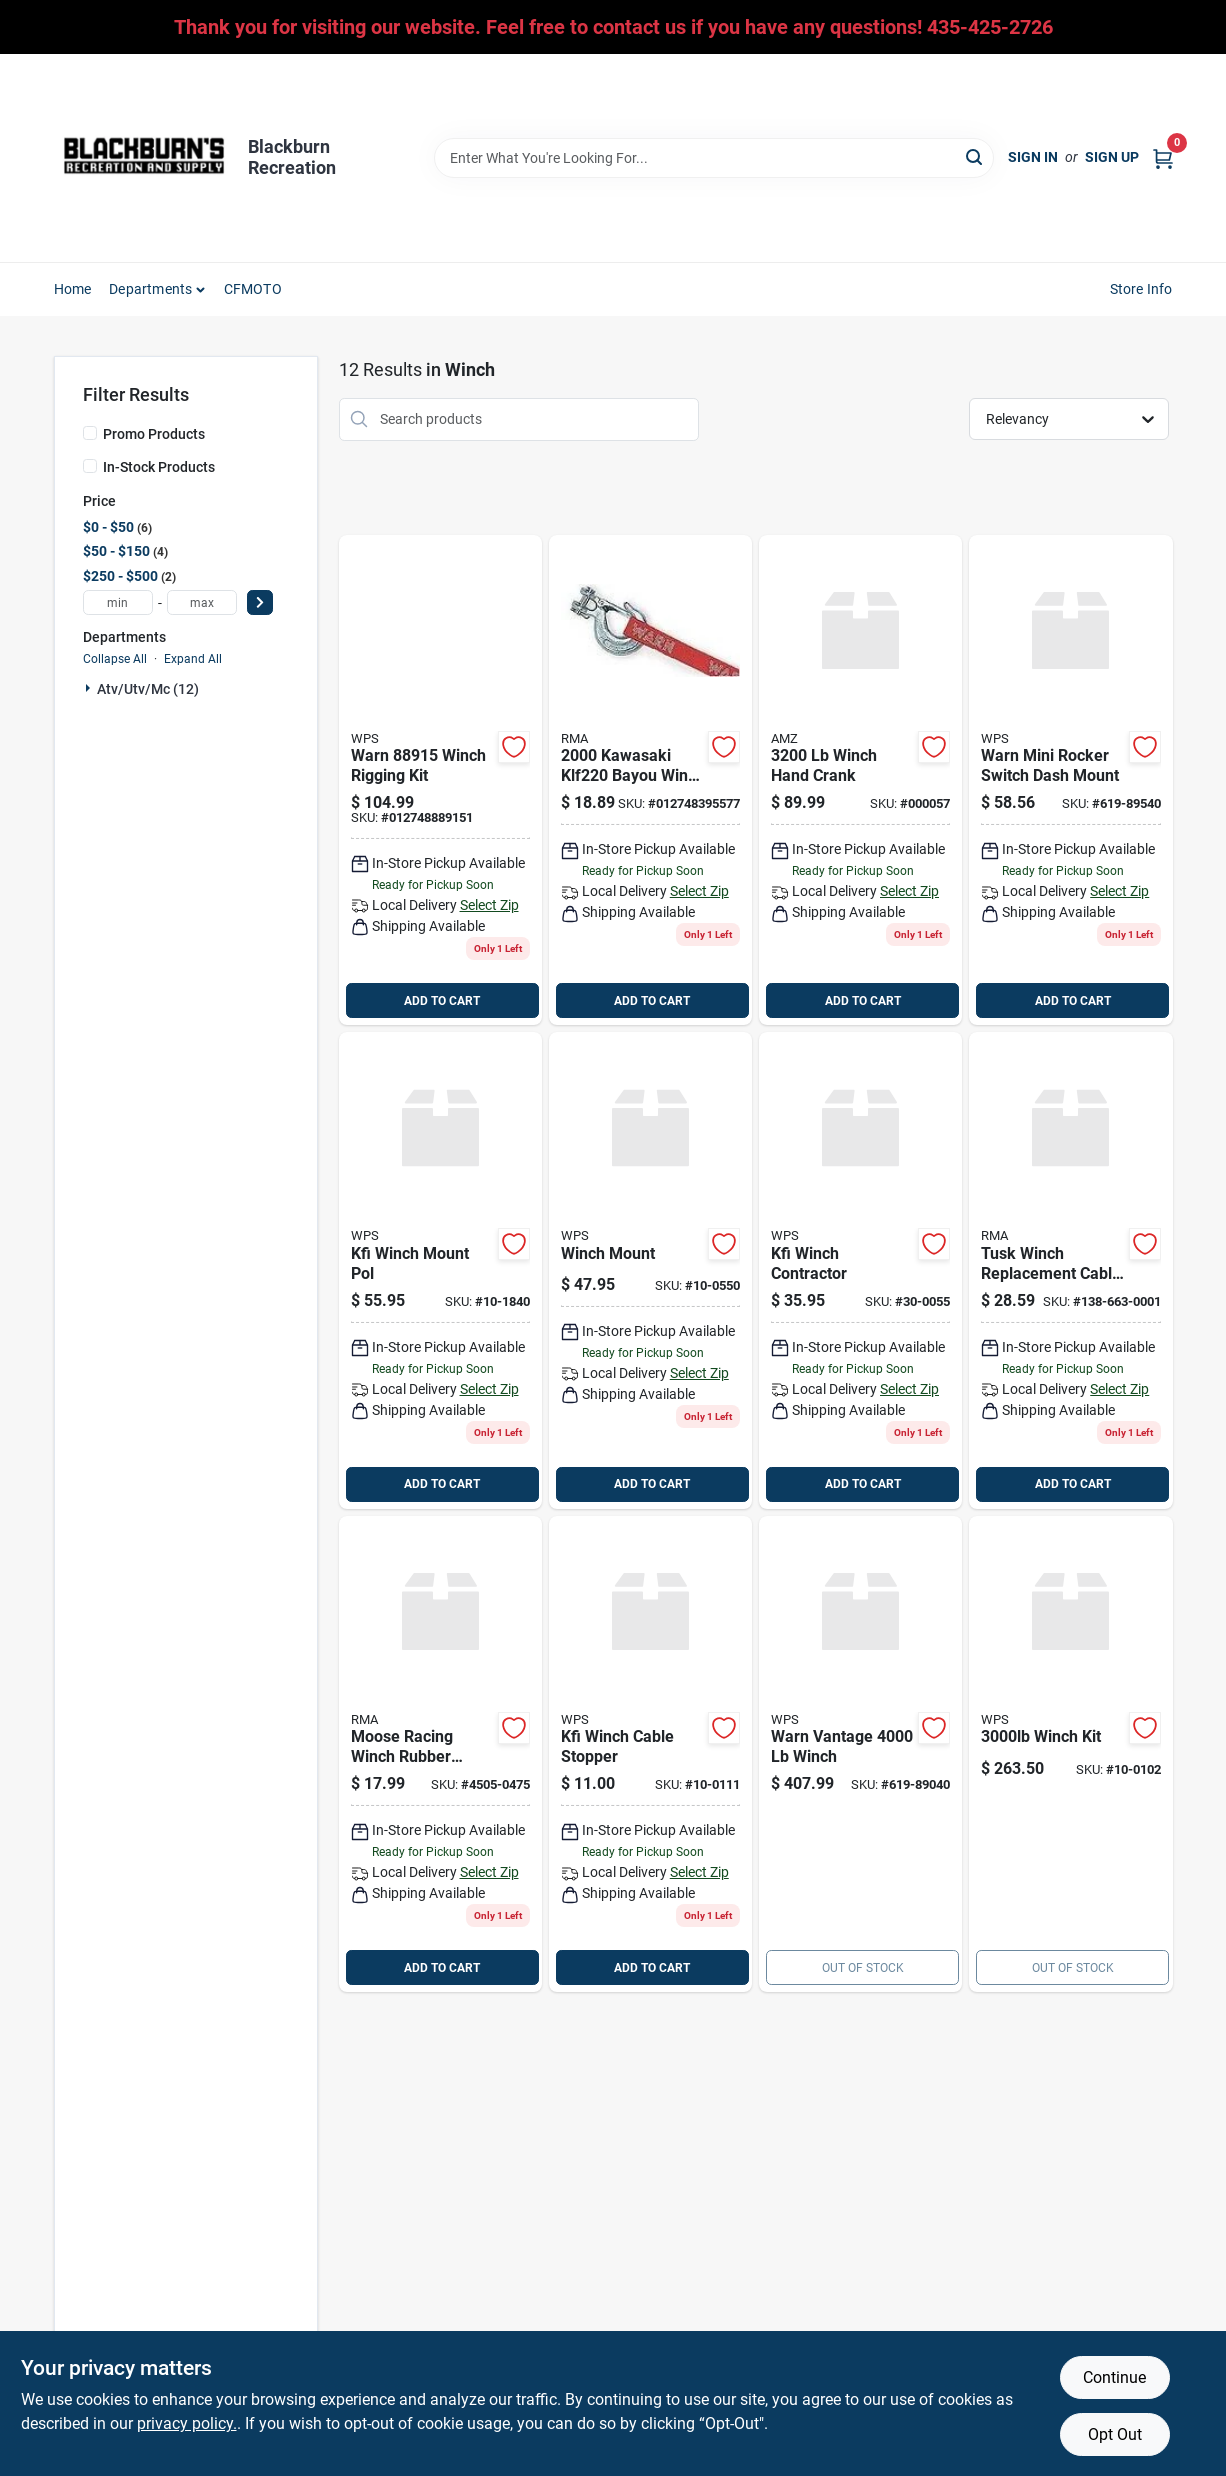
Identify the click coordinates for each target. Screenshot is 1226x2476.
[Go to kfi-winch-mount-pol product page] (440, 1270)
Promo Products (154, 434)
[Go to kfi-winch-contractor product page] (860, 1270)
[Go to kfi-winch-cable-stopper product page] (650, 1754)
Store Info (1141, 289)
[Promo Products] (90, 433)
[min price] (118, 602)
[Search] (975, 156)
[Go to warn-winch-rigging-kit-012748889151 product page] (440, 780)
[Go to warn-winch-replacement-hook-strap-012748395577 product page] (650, 780)
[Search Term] (714, 158)
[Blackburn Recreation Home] (144, 158)
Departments (150, 289)
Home (73, 289)
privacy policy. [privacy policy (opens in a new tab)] (187, 2423)
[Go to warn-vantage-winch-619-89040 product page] (860, 1754)
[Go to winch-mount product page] (650, 1270)
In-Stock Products (159, 467)
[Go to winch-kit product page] (1070, 1754)
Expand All (193, 659)
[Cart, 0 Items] (1163, 157)
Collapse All (115, 659)
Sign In (1033, 157)
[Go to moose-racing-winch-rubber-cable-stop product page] (440, 1754)
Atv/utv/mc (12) (148, 689)
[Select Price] (260, 602)
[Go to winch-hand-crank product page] (860, 780)
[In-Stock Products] (90, 466)
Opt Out (1115, 2434)
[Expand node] (90, 688)
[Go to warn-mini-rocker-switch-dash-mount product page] (1070, 780)
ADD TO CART (442, 1001)
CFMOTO (253, 289)
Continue (1114, 2377)
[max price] (202, 602)
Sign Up (1112, 157)
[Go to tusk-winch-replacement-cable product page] (1070, 1270)
